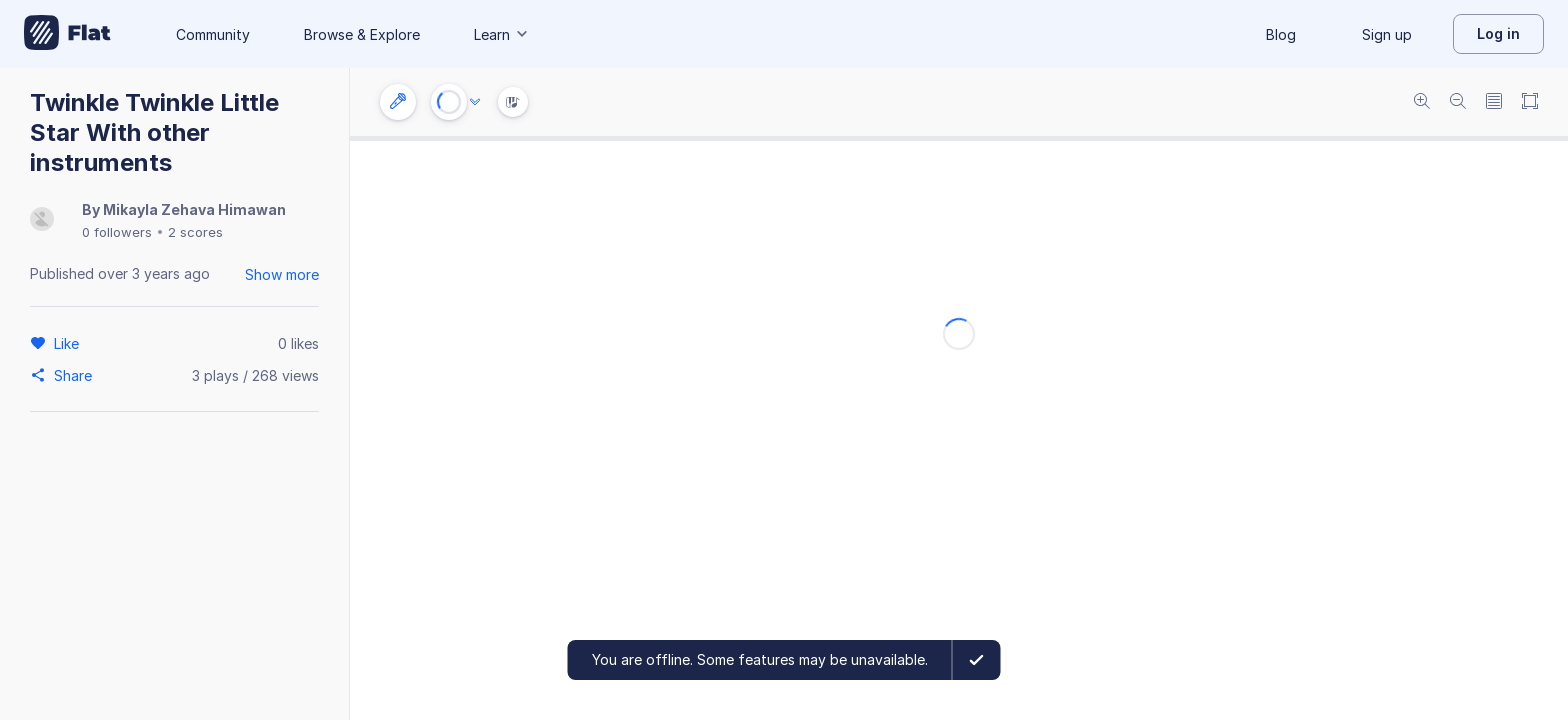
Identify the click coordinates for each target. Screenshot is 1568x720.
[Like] (69, 343)
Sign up (1387, 34)
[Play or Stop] (449, 102)
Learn (502, 34)
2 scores (195, 232)
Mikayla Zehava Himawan (194, 209)
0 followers (117, 232)
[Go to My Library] (67, 34)
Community (213, 34)
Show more (282, 274)
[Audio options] (475, 102)
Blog (1281, 34)
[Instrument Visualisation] (513, 102)
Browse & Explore (362, 34)
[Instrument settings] (398, 102)
